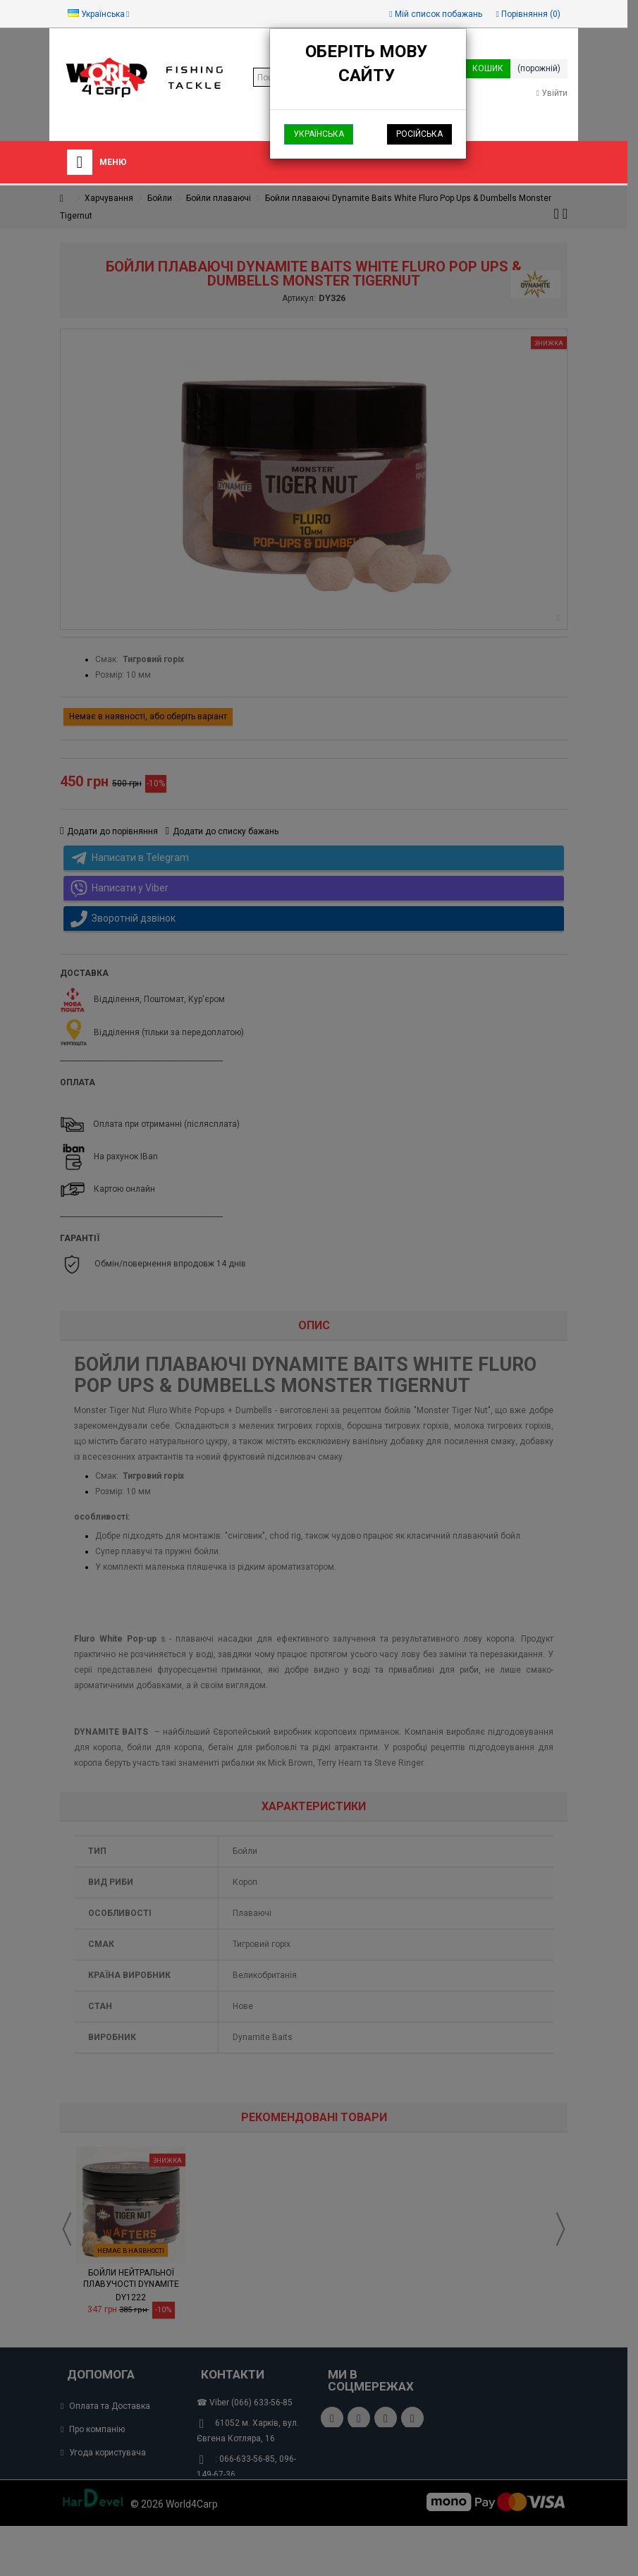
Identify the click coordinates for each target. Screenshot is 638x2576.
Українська (318, 134)
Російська (419, 134)
